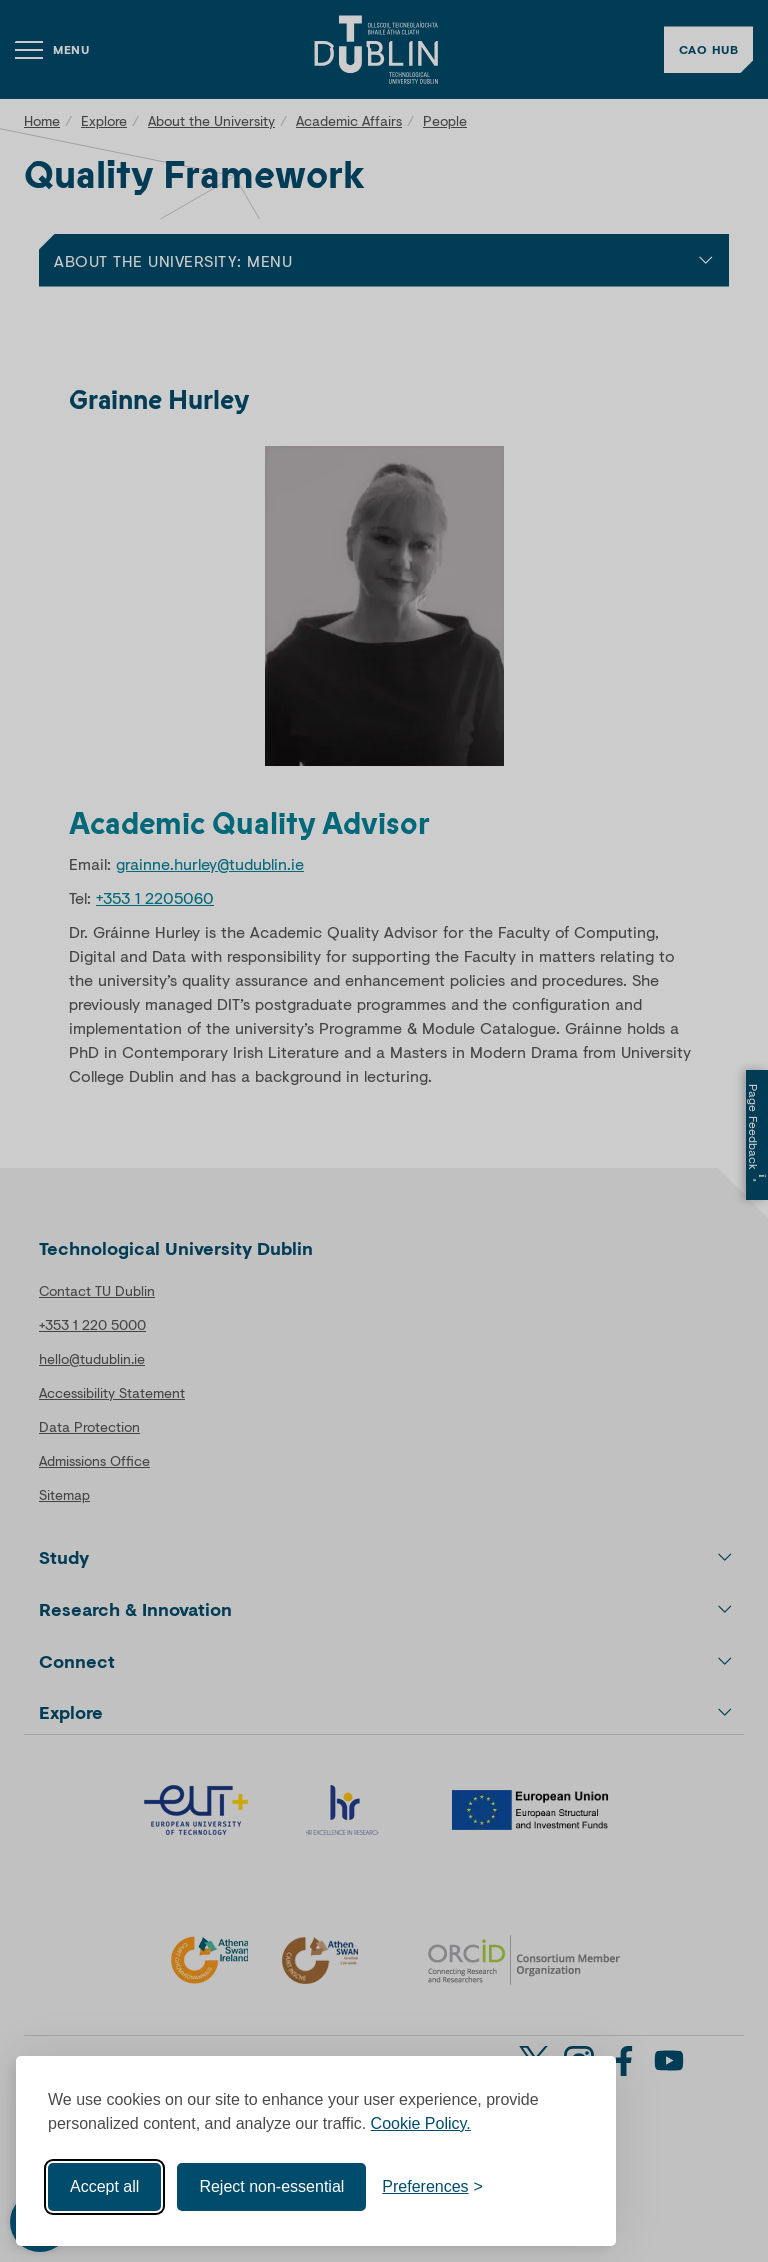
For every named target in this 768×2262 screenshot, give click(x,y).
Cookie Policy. (421, 2123)
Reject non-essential (271, 2186)
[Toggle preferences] (432, 2187)
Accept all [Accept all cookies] (104, 2186)
